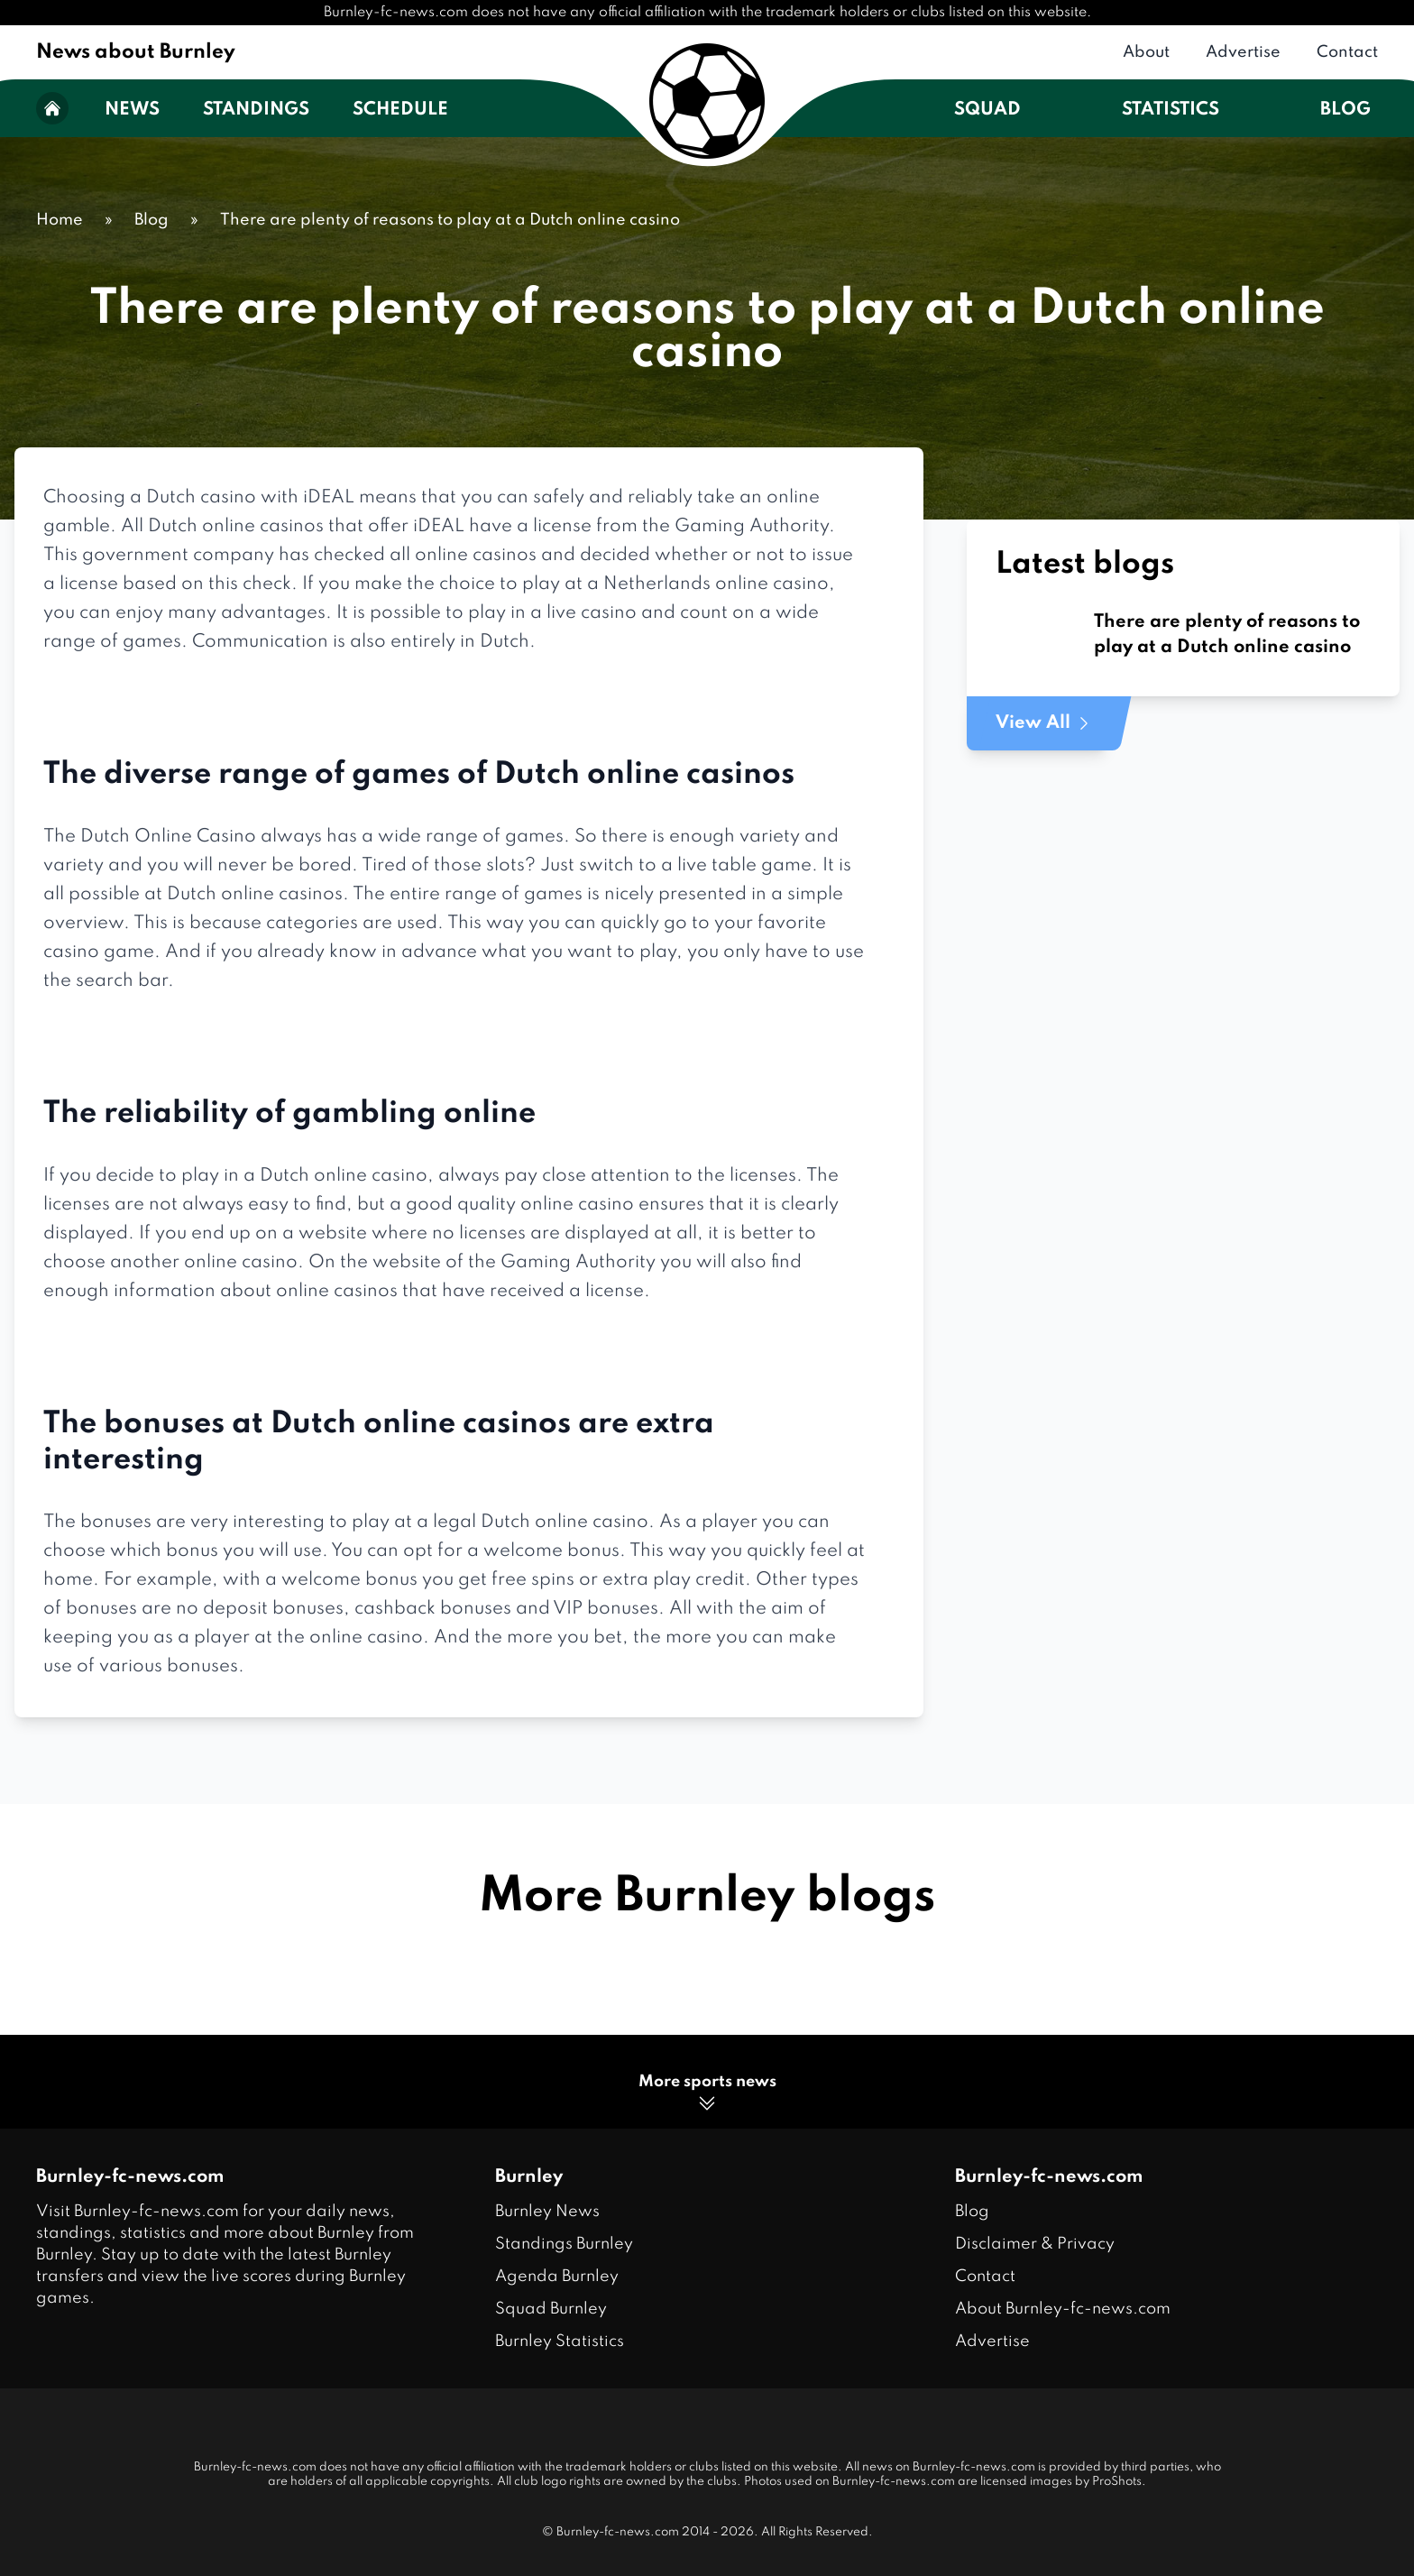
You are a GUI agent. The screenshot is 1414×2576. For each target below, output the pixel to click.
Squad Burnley (551, 2309)
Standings (256, 110)
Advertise (1243, 52)
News (132, 110)
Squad (987, 110)
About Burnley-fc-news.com (1063, 2309)
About (1146, 52)
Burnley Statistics (559, 2341)
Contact (1347, 52)
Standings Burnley (564, 2244)
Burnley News (547, 2211)
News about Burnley (135, 52)
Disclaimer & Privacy (1035, 2244)
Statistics (1170, 110)
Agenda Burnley (557, 2276)
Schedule (400, 110)
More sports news (707, 2094)
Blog (1345, 110)
